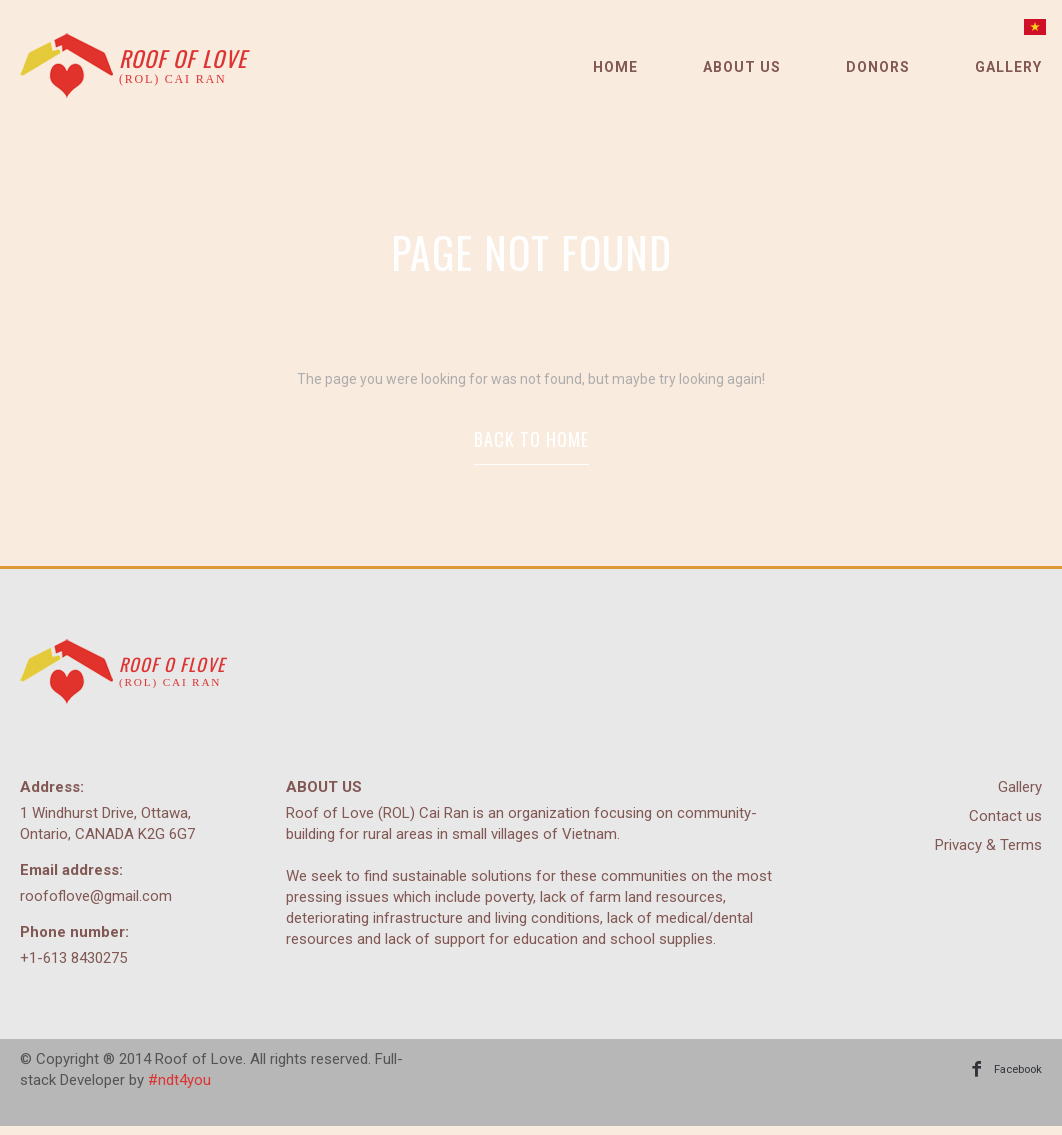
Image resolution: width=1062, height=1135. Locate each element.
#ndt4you (179, 1089)
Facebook (1015, 1078)
